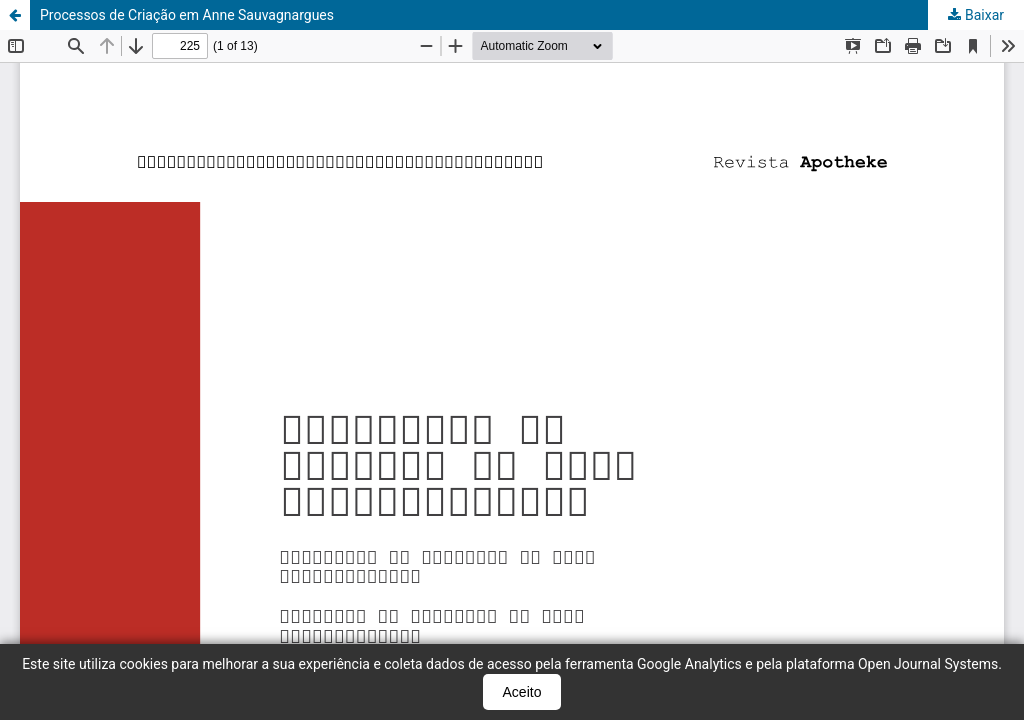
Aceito (522, 692)
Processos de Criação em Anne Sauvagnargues (187, 15)
